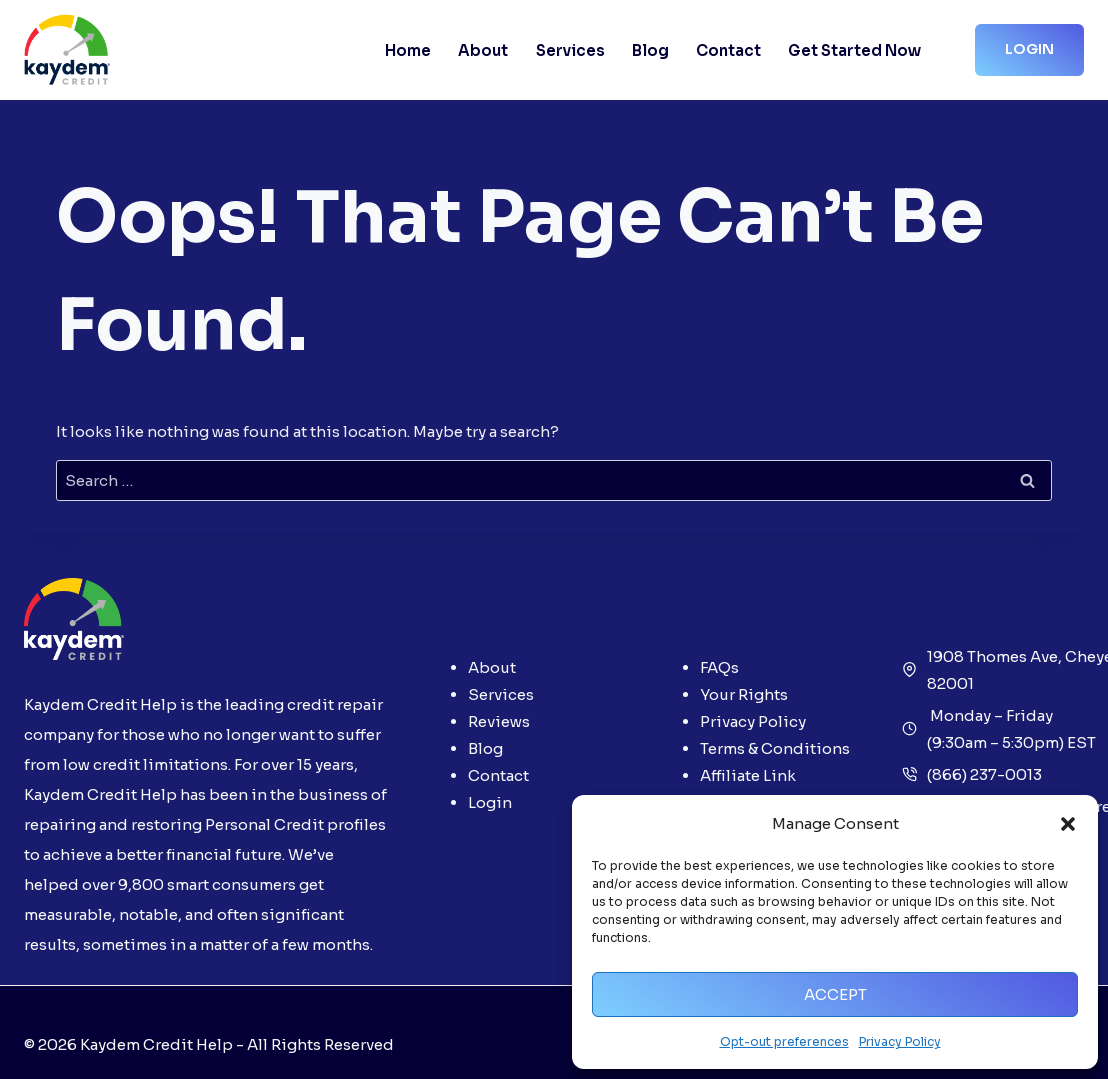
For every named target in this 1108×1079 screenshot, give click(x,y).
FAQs (719, 667)
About (483, 50)
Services (570, 50)
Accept (835, 994)
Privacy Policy (900, 1041)
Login (1029, 49)
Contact (728, 50)
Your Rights (744, 694)
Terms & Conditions (775, 748)
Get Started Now (854, 50)
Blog (650, 50)
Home (408, 50)
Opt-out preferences (784, 1041)
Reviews (499, 721)
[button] (1068, 824)
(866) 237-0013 (984, 774)
